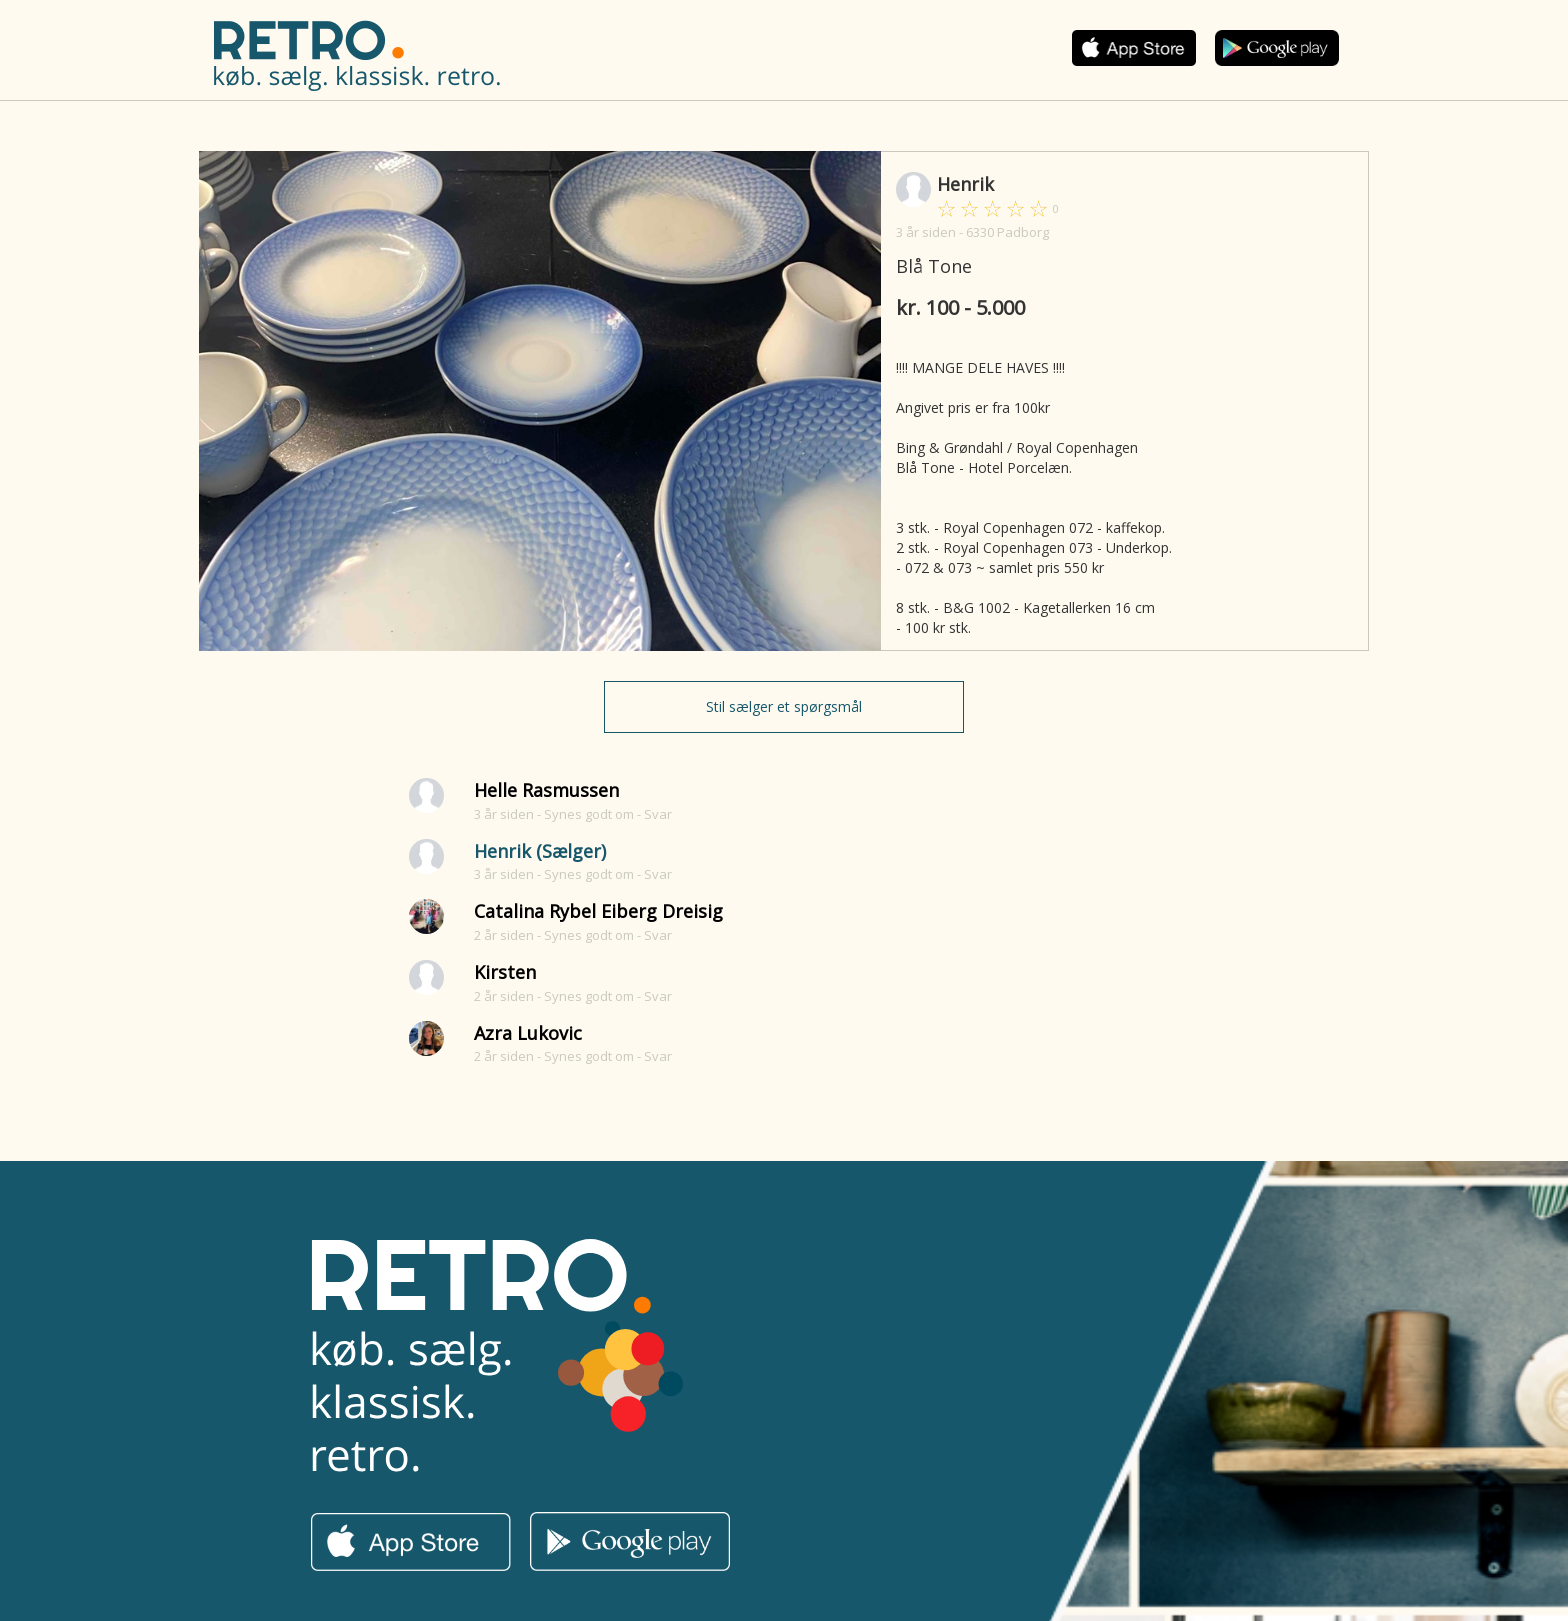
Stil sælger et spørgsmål (784, 706)
